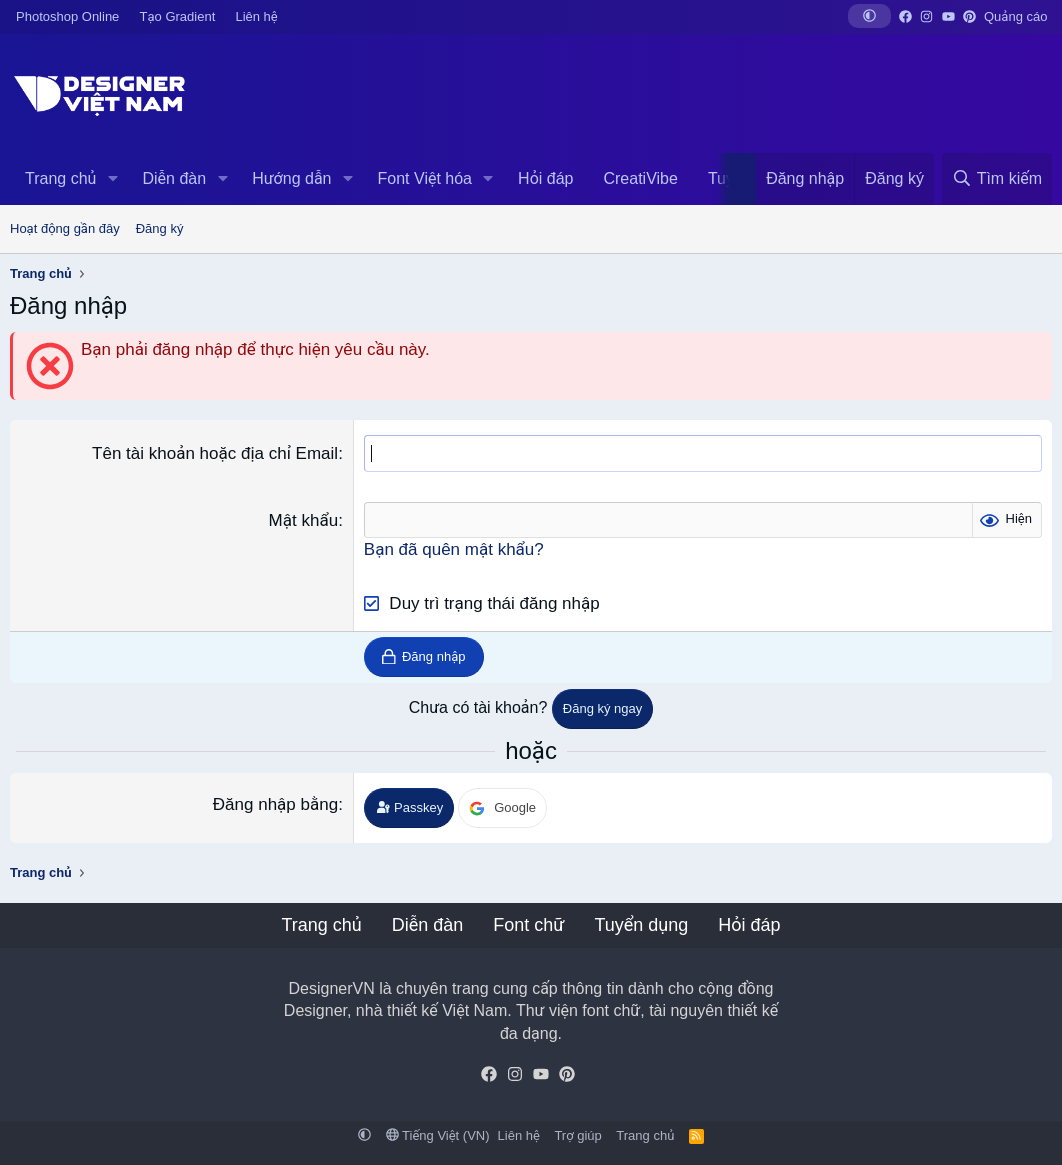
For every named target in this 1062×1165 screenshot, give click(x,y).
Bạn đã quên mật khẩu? (454, 549)
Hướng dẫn (291, 178)
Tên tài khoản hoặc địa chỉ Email (215, 453)
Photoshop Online (67, 16)
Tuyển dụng (641, 925)
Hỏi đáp (545, 178)
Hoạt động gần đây (65, 228)
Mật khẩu (304, 520)
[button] (869, 16)
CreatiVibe (640, 178)
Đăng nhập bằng (275, 804)
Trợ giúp (577, 1135)
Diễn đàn (174, 178)
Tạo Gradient (178, 16)
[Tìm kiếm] (997, 179)
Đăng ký (160, 228)
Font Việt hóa (425, 178)
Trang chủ (60, 178)
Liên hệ (256, 16)
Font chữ (528, 925)
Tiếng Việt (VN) (438, 1135)
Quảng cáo (1015, 16)
